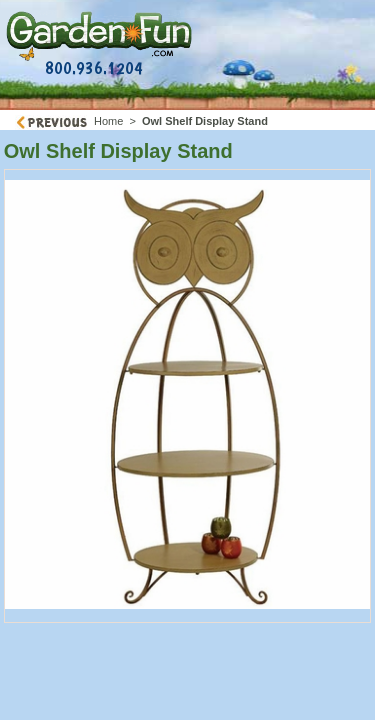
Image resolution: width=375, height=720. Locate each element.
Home (108, 121)
